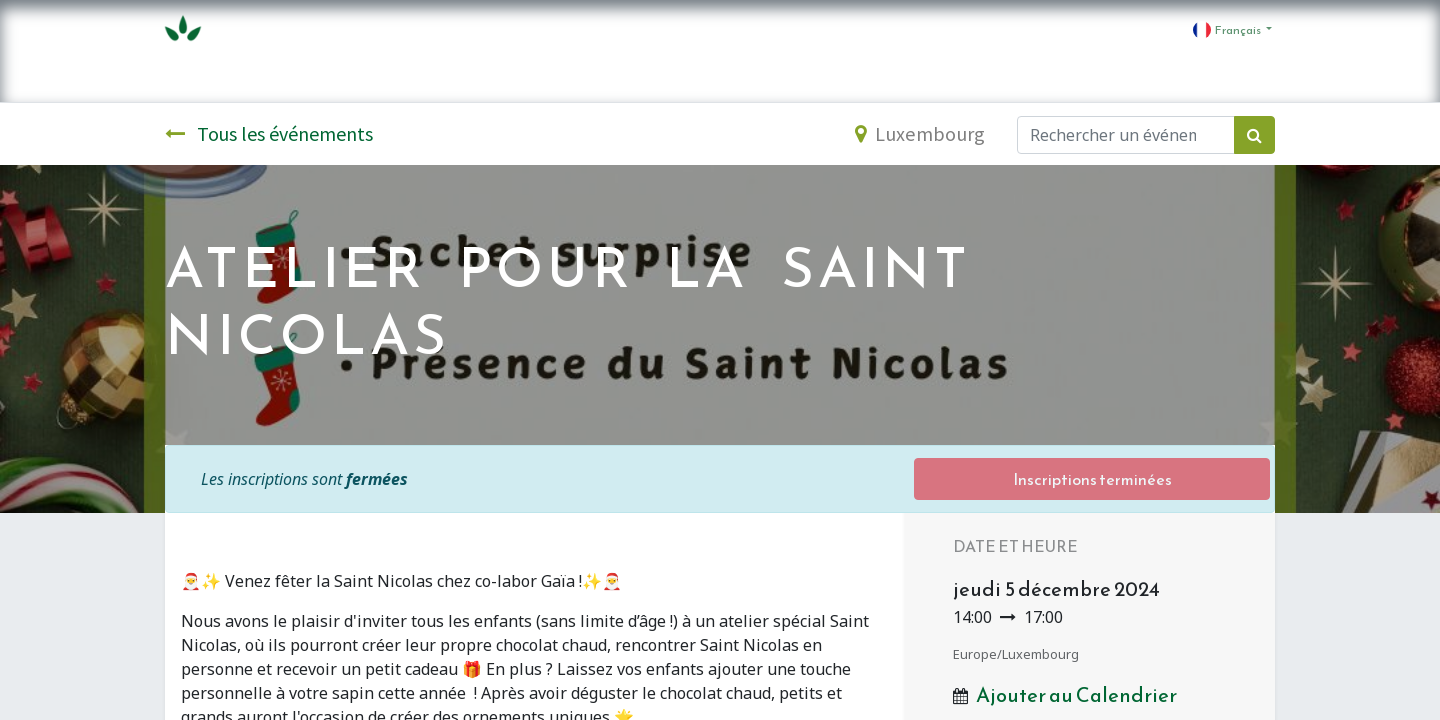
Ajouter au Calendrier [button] (1076, 695)
